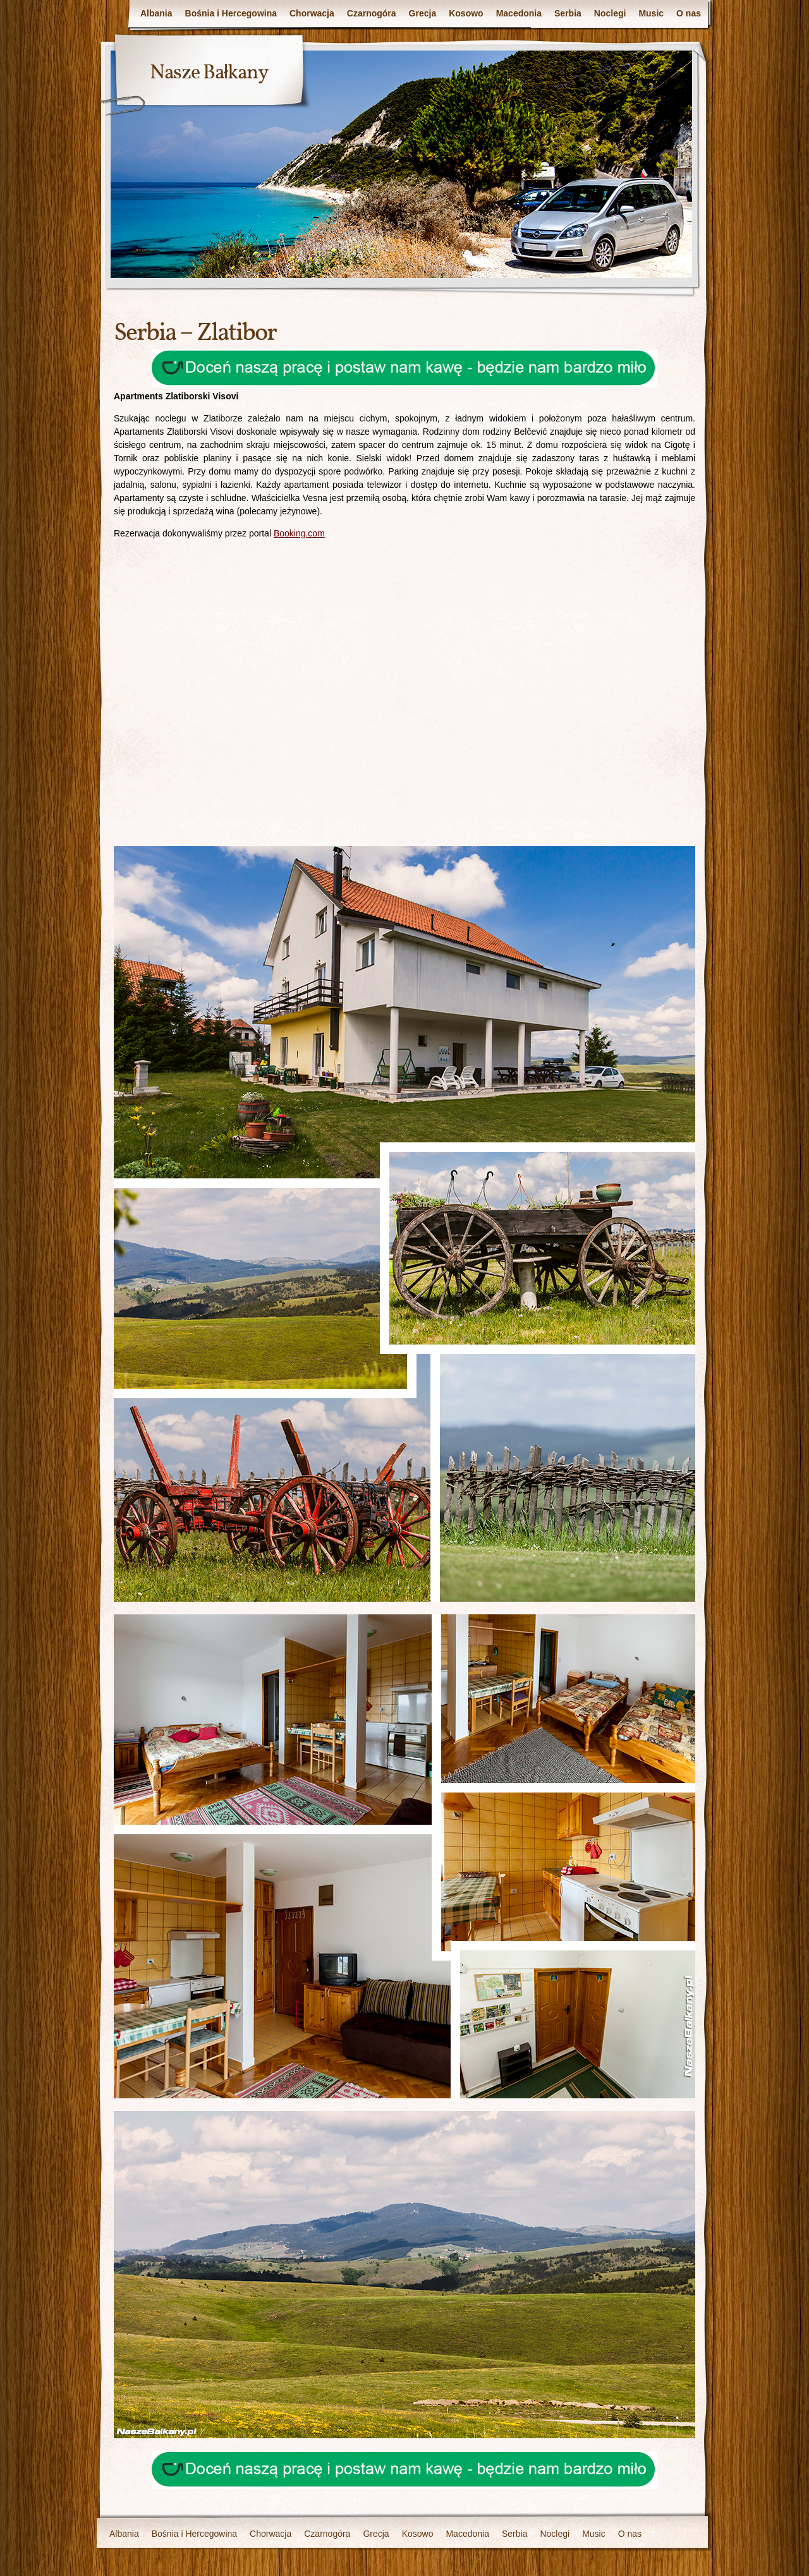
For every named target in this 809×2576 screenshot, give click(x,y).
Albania (156, 13)
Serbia (567, 13)
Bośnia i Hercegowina (231, 13)
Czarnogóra (371, 13)
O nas (688, 13)
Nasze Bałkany (209, 73)
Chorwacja (311, 13)
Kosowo (466, 13)
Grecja (423, 13)
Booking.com (299, 533)
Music (651, 13)
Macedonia (519, 13)
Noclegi (610, 13)
